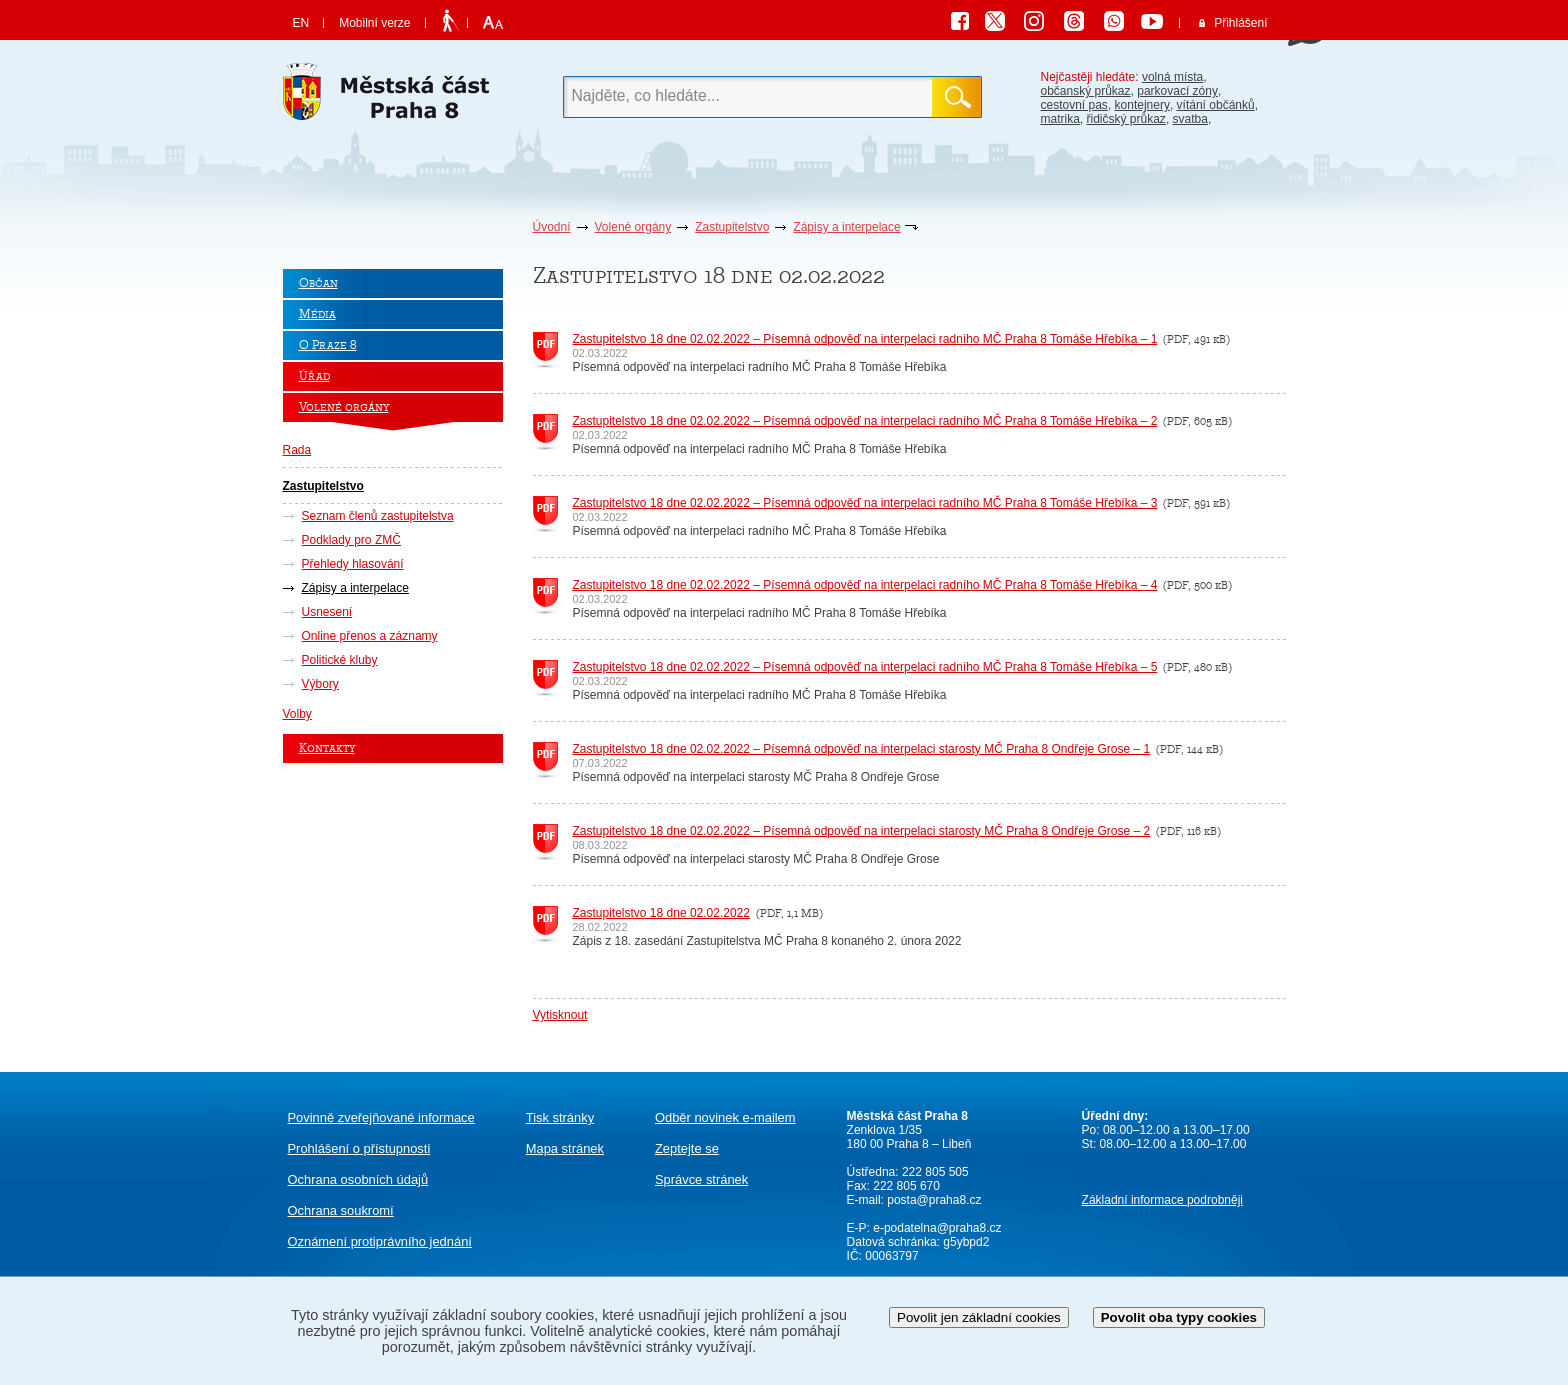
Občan (318, 283)
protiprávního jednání (380, 1241)
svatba (1190, 119)
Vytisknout (560, 1015)
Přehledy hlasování (353, 564)
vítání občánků (1216, 105)
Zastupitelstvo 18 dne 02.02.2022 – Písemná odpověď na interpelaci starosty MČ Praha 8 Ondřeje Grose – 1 (862, 749)
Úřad (314, 376)
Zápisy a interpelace (846, 227)
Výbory (320, 684)
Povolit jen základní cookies (979, 1317)
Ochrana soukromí (341, 1210)
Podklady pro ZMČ (351, 540)
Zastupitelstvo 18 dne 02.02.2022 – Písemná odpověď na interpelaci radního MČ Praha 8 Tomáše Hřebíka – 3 (865, 503)
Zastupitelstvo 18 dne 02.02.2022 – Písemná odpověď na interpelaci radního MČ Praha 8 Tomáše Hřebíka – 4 (865, 585)
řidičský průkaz (1126, 119)
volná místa (1172, 77)
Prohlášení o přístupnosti (359, 1148)
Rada (297, 450)
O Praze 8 (328, 345)
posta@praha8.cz (934, 1200)
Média (317, 314)
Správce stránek (701, 1179)
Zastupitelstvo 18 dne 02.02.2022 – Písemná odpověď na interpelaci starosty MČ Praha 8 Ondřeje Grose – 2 (862, 831)
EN (301, 23)
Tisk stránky (560, 1117)
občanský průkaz (1086, 91)
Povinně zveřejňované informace (381, 1117)
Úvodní (552, 227)
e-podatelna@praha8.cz (936, 1228)
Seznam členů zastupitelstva (378, 516)
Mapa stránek (565, 1148)
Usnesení (327, 612)
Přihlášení (1240, 23)
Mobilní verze (374, 23)
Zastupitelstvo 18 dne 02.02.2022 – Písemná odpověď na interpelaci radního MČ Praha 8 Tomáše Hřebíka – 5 (865, 667)
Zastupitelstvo (732, 227)
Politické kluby (340, 660)
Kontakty (327, 748)
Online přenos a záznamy (370, 636)
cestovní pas (1074, 105)
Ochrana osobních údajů (358, 1179)
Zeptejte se (687, 1148)
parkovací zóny (1177, 91)
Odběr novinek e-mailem (725, 1117)
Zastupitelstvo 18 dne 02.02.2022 (661, 913)
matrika (1060, 119)
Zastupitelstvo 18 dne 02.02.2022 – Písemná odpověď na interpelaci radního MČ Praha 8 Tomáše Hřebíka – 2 (865, 421)
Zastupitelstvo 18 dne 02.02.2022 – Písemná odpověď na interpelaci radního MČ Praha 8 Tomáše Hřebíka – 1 (865, 339)
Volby (297, 714)
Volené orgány (633, 227)
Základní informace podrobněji (1162, 1200)
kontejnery (1142, 105)
